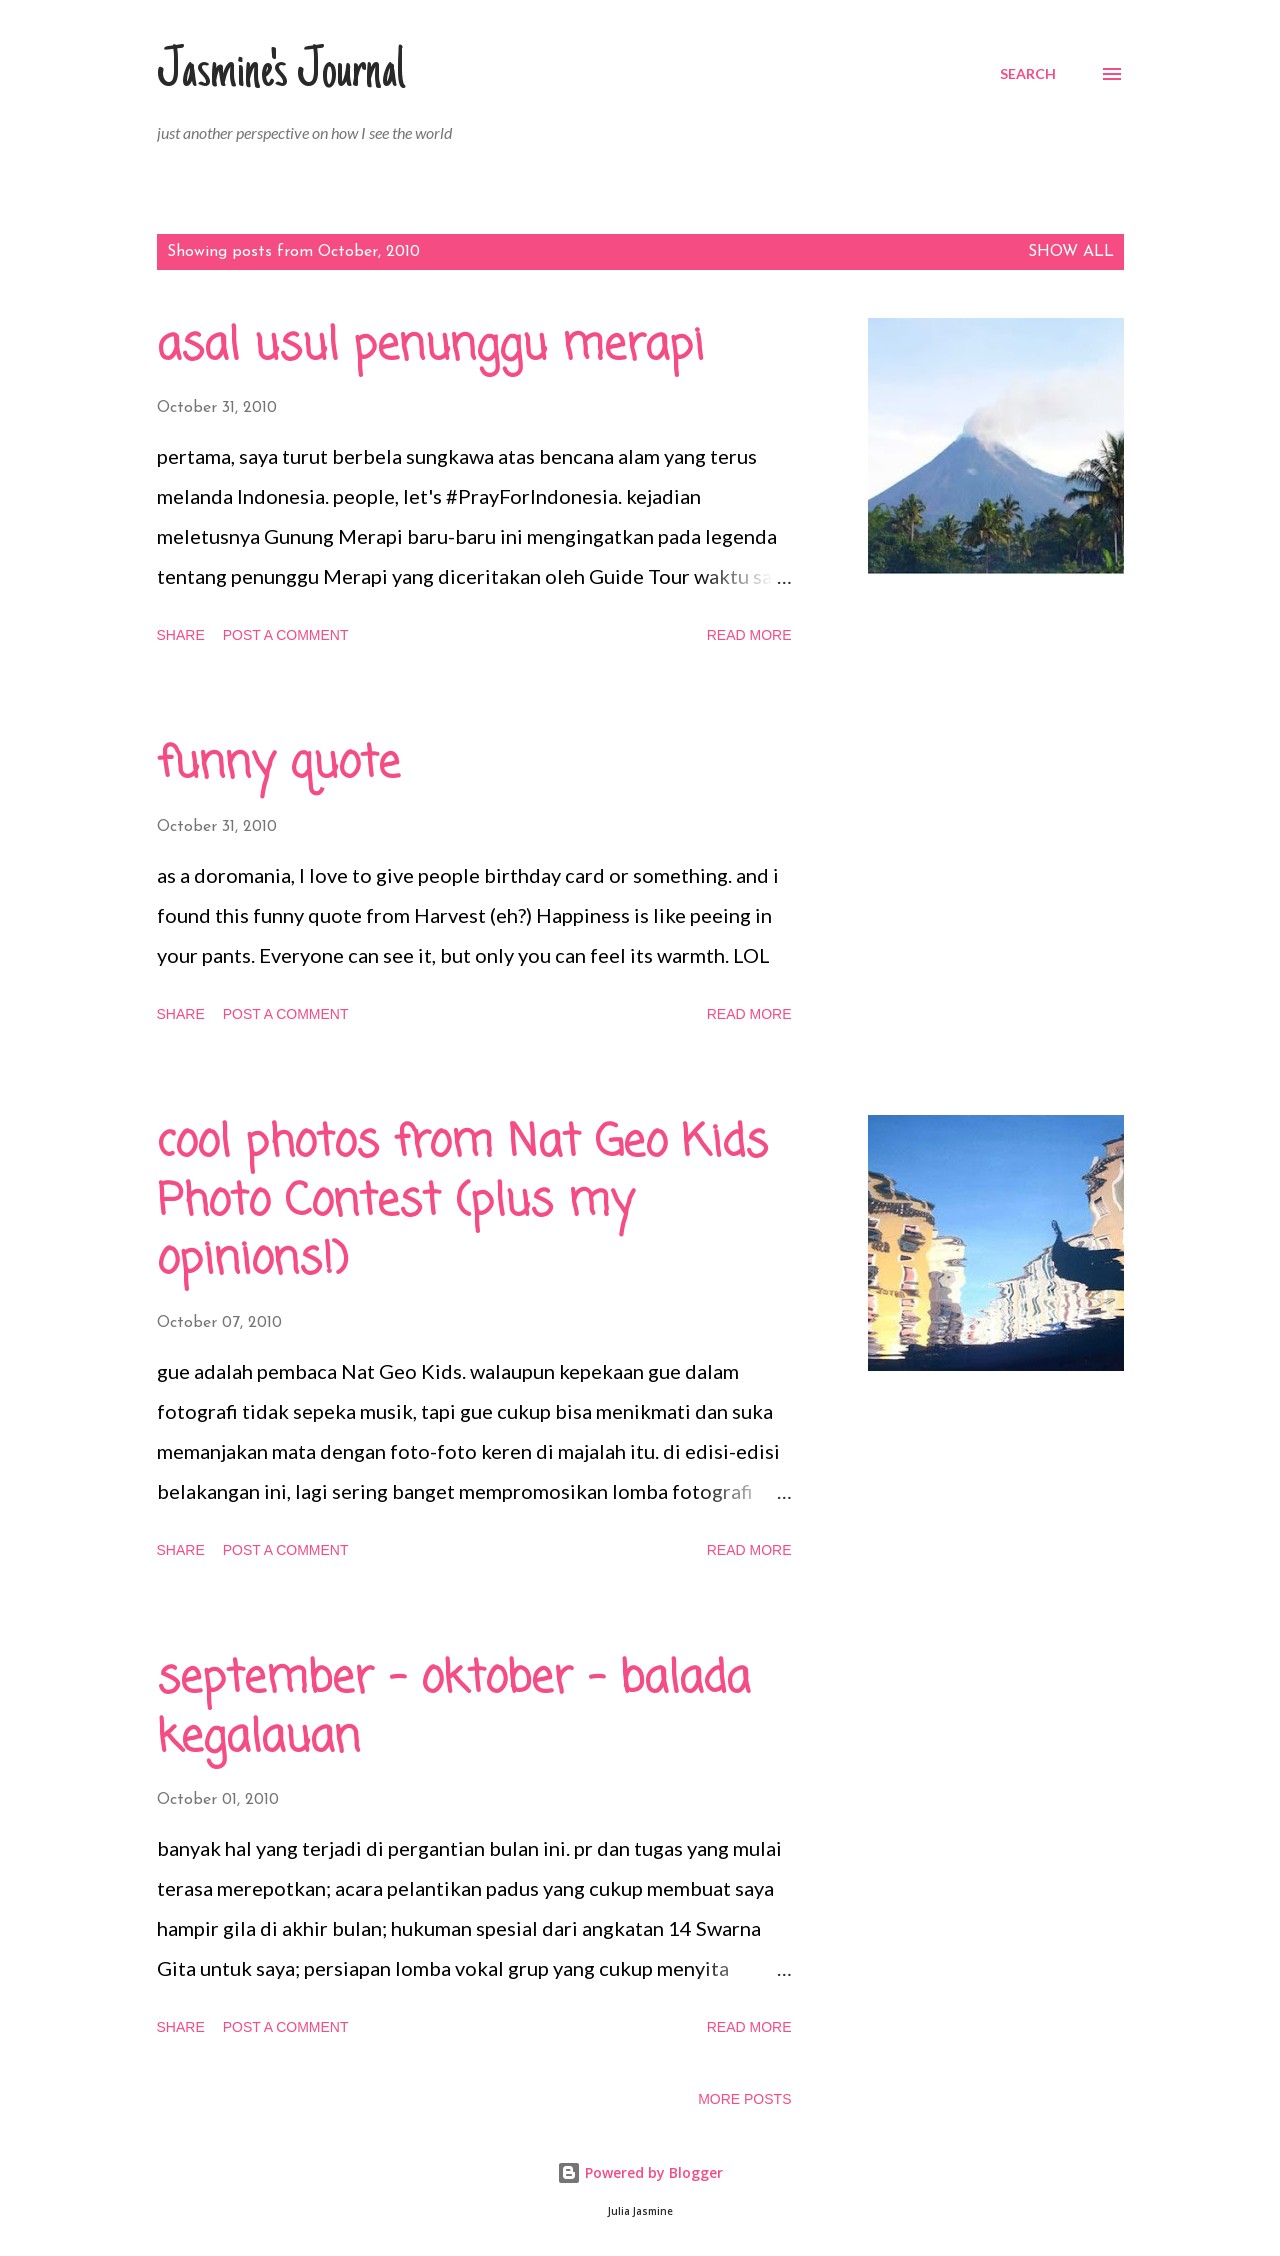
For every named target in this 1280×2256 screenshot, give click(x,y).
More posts (744, 2099)
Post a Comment (286, 635)
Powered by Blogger (640, 2172)
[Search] (1028, 74)
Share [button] (181, 635)
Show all (1071, 252)
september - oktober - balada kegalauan (453, 1709)
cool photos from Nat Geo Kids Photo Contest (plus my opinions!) (462, 1202)
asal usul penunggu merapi (430, 347)
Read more (749, 635)
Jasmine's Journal (281, 74)
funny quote (278, 765)
